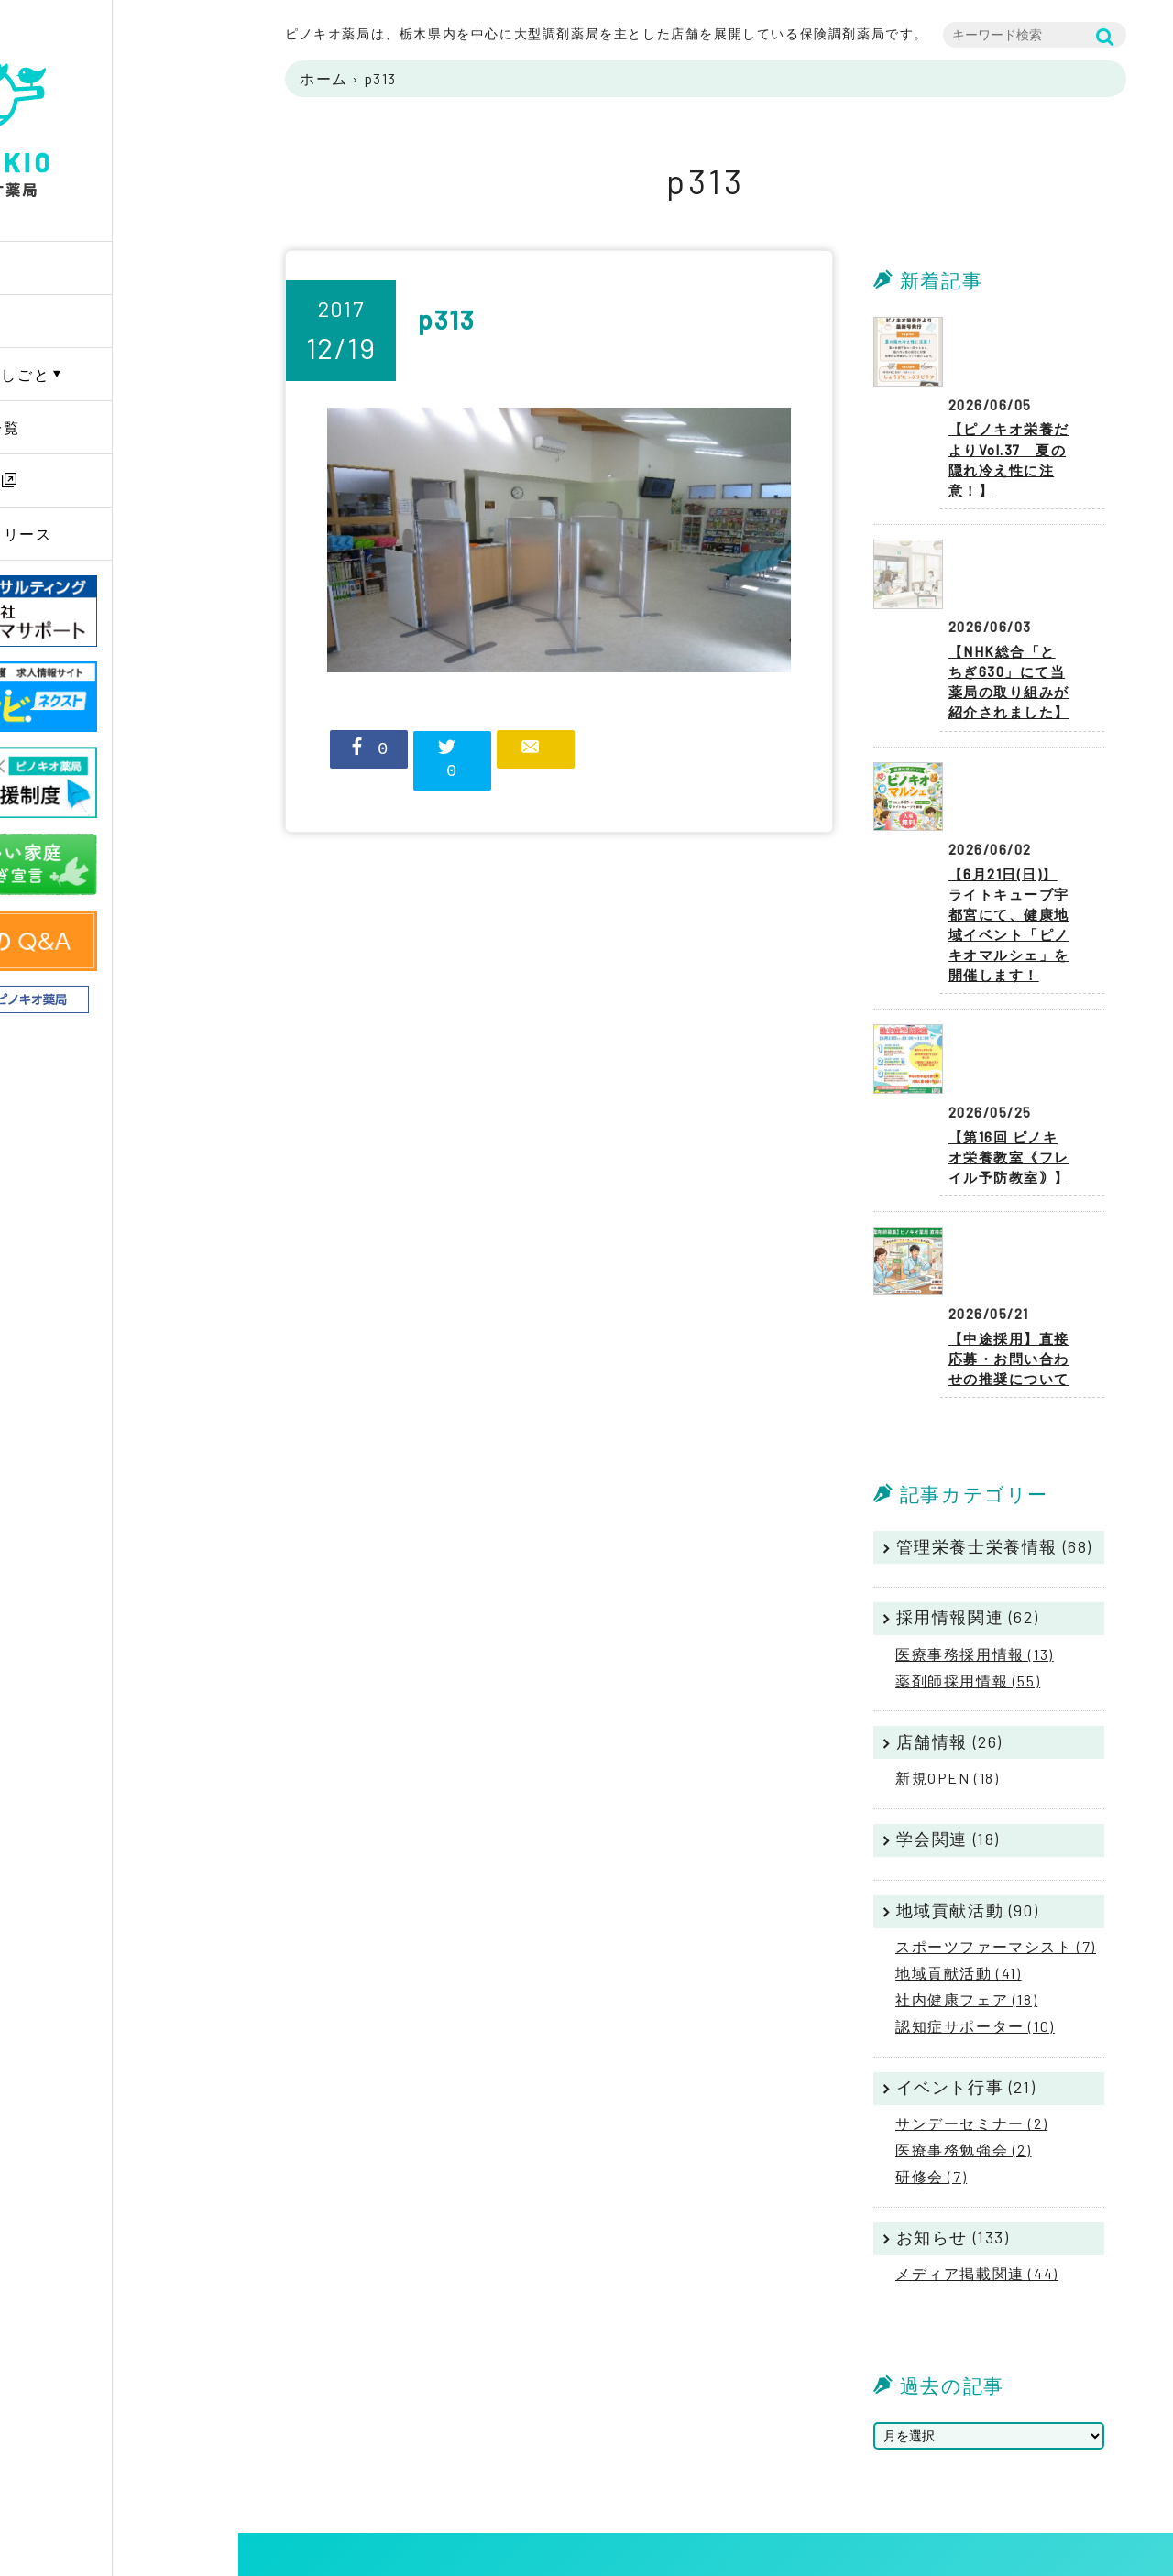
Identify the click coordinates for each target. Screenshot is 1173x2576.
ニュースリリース (113, 533)
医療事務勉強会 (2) (963, 2007)
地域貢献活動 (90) (967, 1768)
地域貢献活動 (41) (958, 1830)
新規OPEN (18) (947, 1635)
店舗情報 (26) (949, 1599)
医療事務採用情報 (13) (974, 1512)
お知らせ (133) (953, 2095)
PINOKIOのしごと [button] (112, 374)
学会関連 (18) (948, 1696)
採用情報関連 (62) (967, 1475)
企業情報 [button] (81, 321)
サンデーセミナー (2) (971, 1981)
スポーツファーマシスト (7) (995, 1804)
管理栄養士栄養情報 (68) (994, 1404)
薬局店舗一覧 (97, 427)
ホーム (324, 78)
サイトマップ (1032, 2472)
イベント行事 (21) (966, 1945)
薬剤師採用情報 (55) (967, 1538)
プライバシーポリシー (1059, 2449)
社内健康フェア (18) (966, 1857)
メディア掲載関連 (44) (976, 2131)
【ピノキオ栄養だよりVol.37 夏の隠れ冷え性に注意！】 (1011, 407)
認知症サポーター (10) (975, 1884)
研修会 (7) (931, 2034)
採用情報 (81, 480)
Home (70, 268)
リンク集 (1019, 2495)
